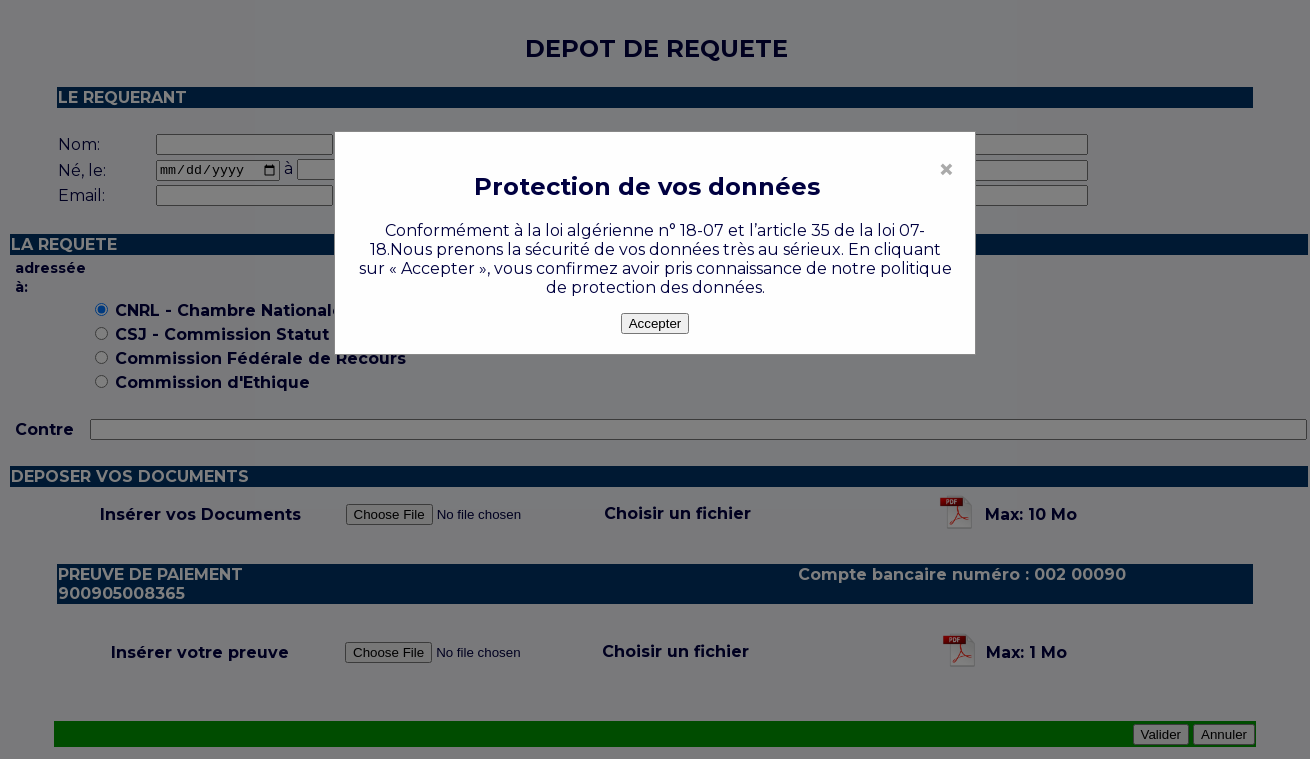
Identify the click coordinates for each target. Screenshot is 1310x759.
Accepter (655, 323)
